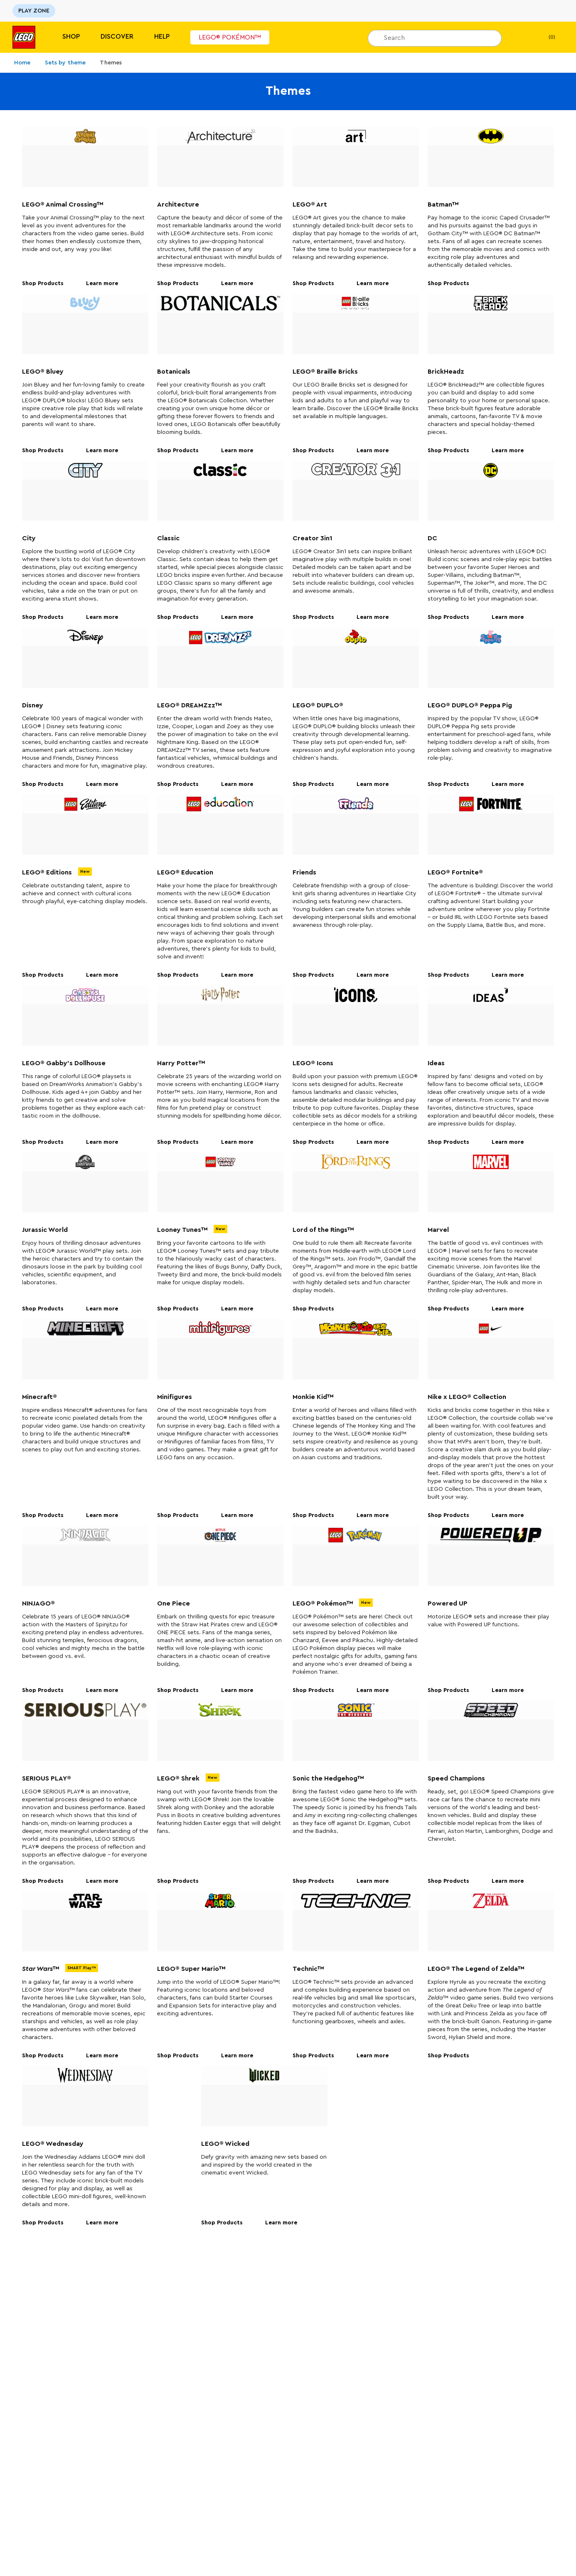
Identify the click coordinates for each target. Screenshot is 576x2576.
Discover (117, 36)
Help (162, 36)
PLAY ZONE (33, 11)
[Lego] (23, 37)
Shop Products (45, 284)
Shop (71, 36)
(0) (545, 37)
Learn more (105, 284)
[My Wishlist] (521, 37)
